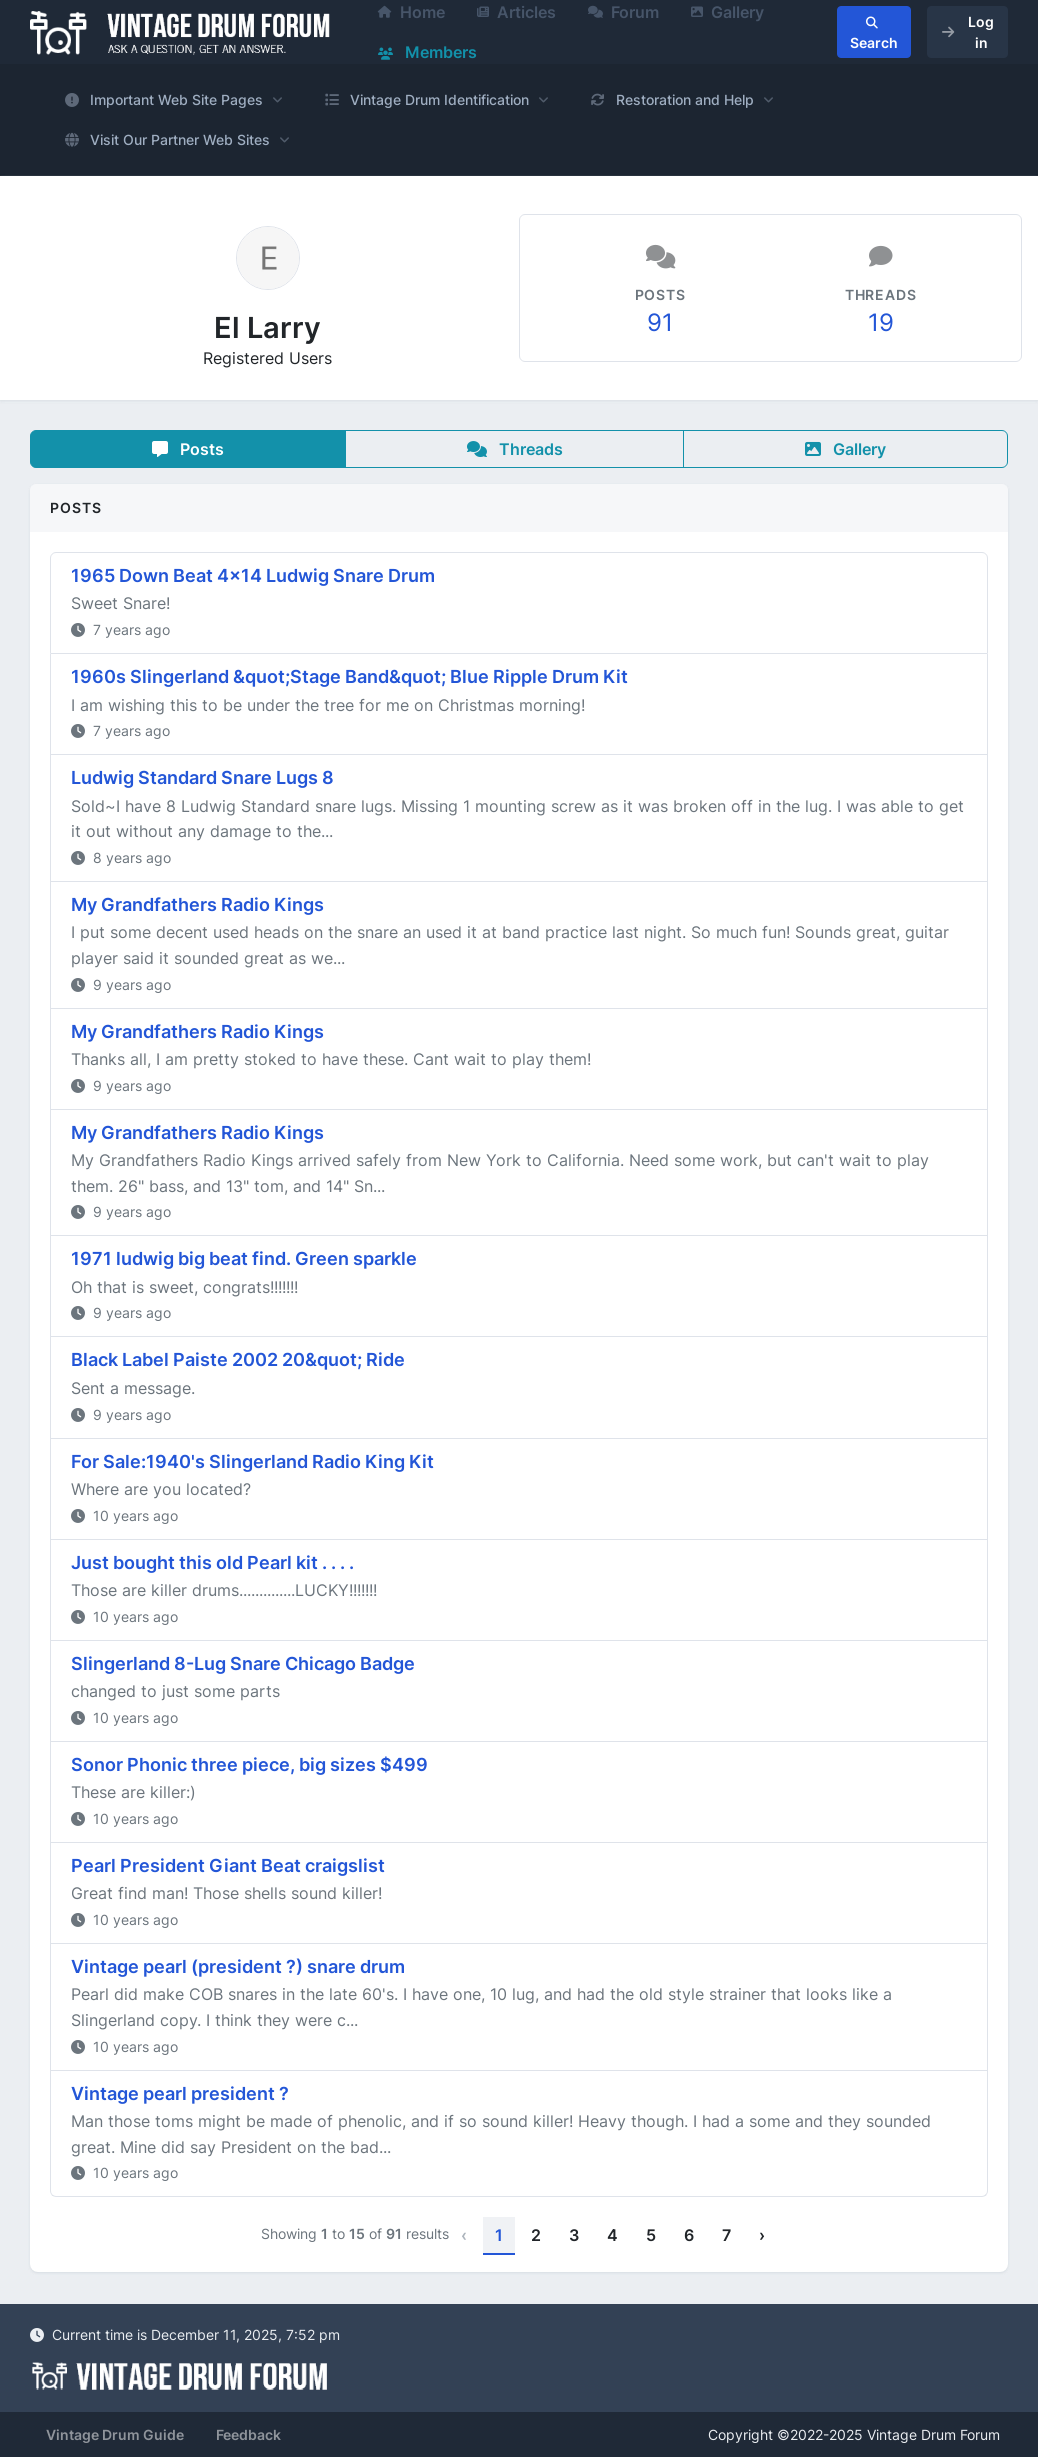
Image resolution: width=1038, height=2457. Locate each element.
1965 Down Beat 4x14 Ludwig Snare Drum (253, 575)
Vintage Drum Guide (115, 2434)
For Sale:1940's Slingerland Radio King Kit (252, 1461)
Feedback (248, 2434)
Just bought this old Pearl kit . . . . (212, 1562)
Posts (188, 449)
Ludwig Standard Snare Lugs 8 (202, 777)
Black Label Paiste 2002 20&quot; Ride (238, 1359)
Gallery (845, 449)
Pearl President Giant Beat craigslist (228, 1865)
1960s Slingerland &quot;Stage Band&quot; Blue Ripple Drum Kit (349, 676)
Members (427, 52)
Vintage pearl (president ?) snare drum (238, 1966)
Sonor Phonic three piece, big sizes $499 (249, 1764)
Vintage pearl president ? (180, 2093)
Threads (515, 449)
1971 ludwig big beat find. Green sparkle (244, 1258)
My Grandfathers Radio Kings (197, 904)
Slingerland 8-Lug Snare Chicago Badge (243, 1663)
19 (881, 322)
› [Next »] (762, 2235)
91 (660, 322)
